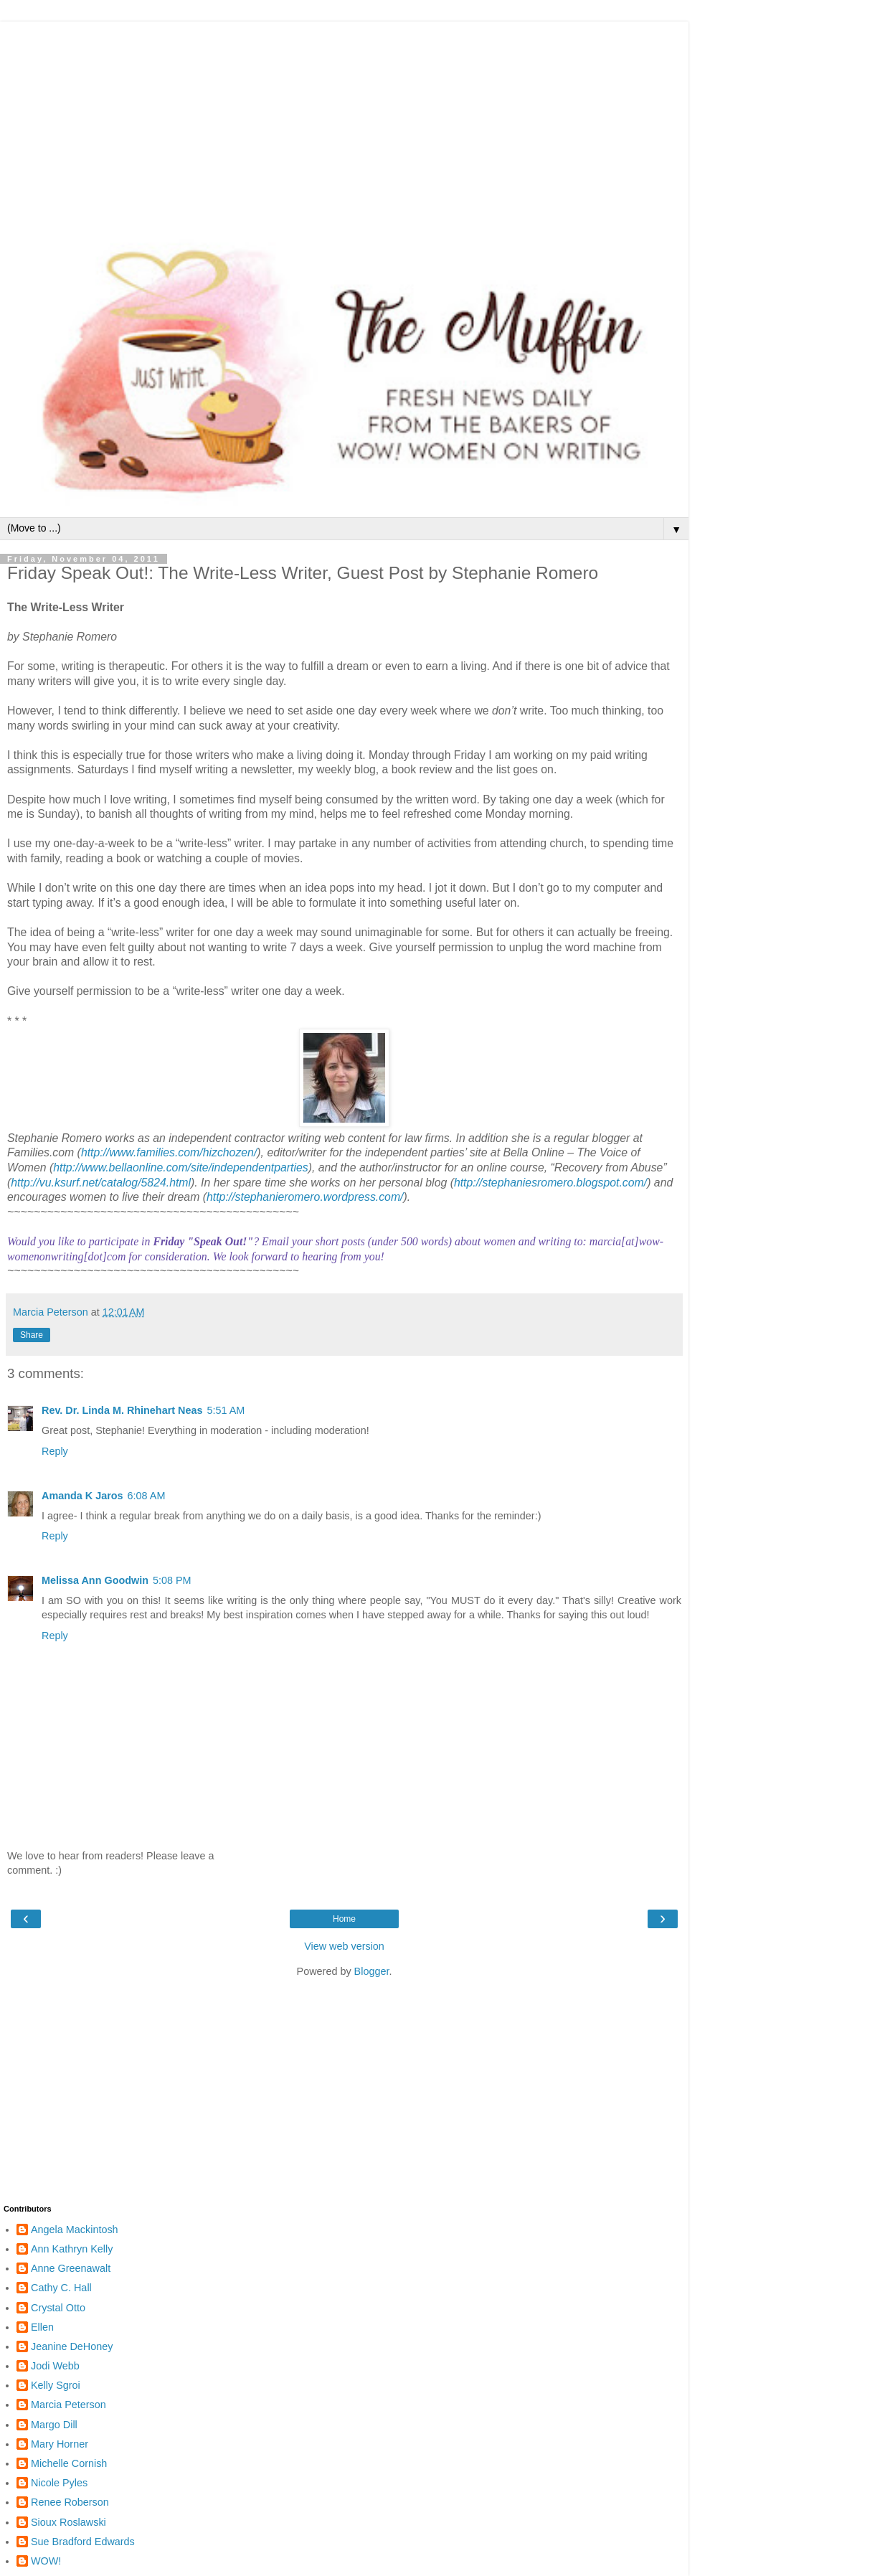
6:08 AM (147, 1495)
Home (344, 1919)
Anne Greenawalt (70, 2268)
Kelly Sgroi (55, 2385)
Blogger (371, 1971)
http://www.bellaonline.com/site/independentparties (180, 1167)
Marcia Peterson (68, 2404)
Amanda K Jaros (82, 1495)
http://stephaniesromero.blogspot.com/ (550, 1182)
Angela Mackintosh (74, 2229)
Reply (55, 1451)
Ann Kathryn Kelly (72, 2249)
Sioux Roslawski (68, 2522)
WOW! (46, 2561)
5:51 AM (226, 1410)
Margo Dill (54, 2424)
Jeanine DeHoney (72, 2346)
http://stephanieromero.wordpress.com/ (305, 1197)
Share (31, 1335)
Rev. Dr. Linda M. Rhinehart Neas (122, 1410)
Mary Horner (59, 2444)
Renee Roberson (70, 2502)
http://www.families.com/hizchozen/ (169, 1152)
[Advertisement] (344, 122)
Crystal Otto (58, 2307)
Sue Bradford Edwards (83, 2541)
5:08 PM (172, 1580)
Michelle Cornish (69, 2463)
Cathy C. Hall (61, 2287)
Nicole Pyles (59, 2482)
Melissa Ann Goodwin (95, 1580)
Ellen (42, 2327)
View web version (344, 1946)
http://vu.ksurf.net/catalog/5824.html (101, 1182)
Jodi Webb (55, 2366)
